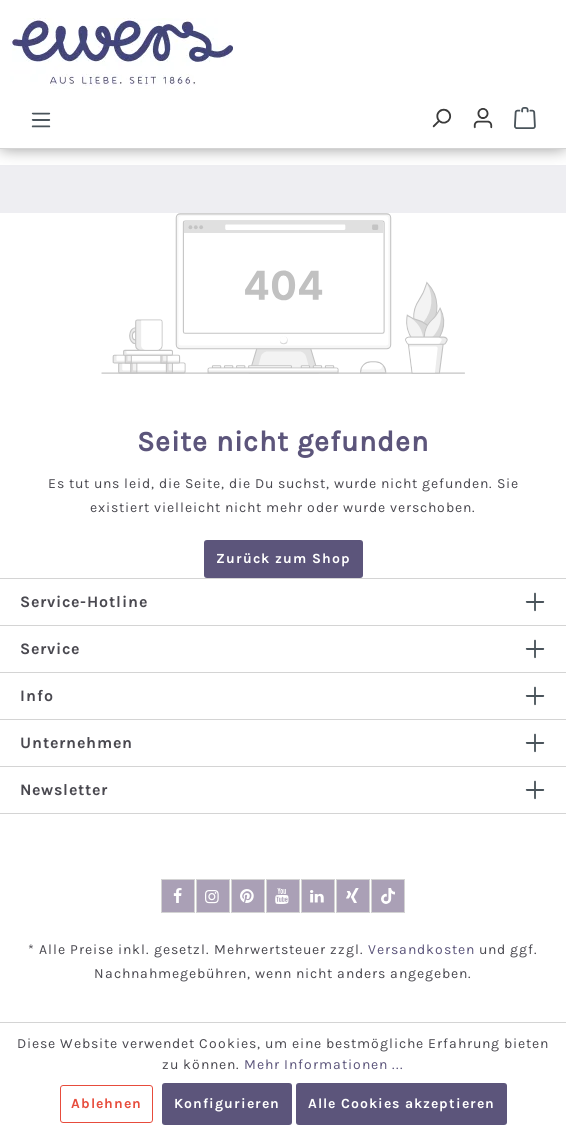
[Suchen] (441, 118)
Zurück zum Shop (283, 558)
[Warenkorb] (525, 118)
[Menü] (41, 119)
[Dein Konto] (483, 118)
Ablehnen (106, 1103)
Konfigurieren (227, 1103)
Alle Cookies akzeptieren (401, 1103)
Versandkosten (421, 949)
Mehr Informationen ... (324, 1064)
